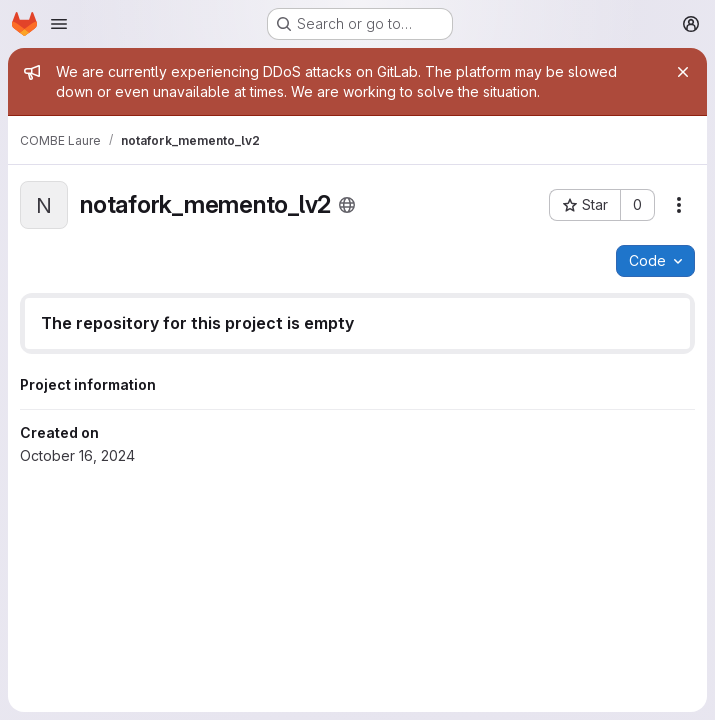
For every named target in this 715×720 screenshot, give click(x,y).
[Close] (683, 72)
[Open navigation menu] (59, 24)
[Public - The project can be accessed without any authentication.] (347, 205)
